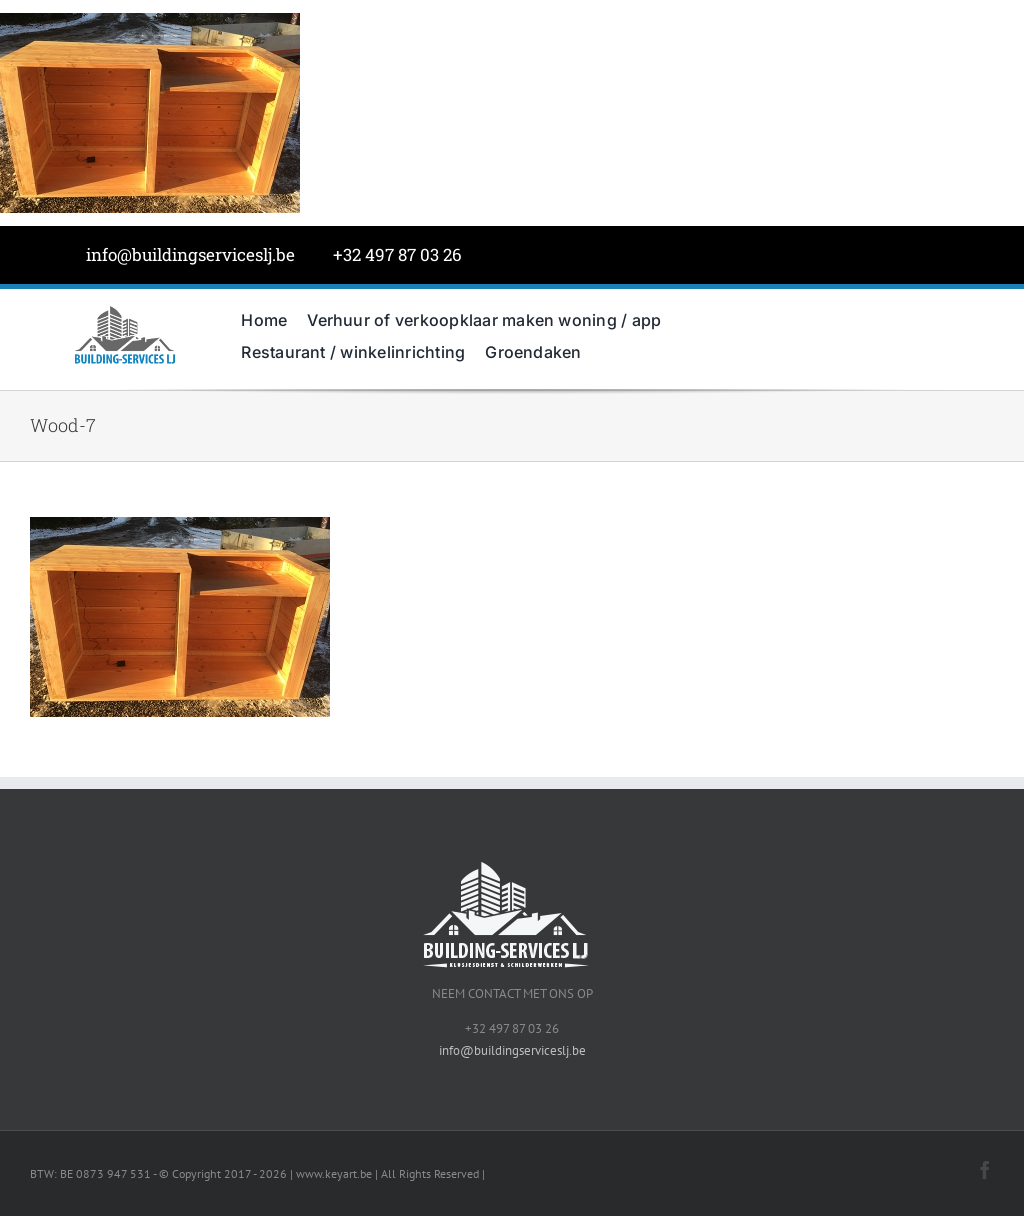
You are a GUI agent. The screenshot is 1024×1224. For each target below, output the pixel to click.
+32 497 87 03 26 (397, 254)
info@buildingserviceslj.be (190, 254)
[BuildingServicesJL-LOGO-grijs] (124, 310)
